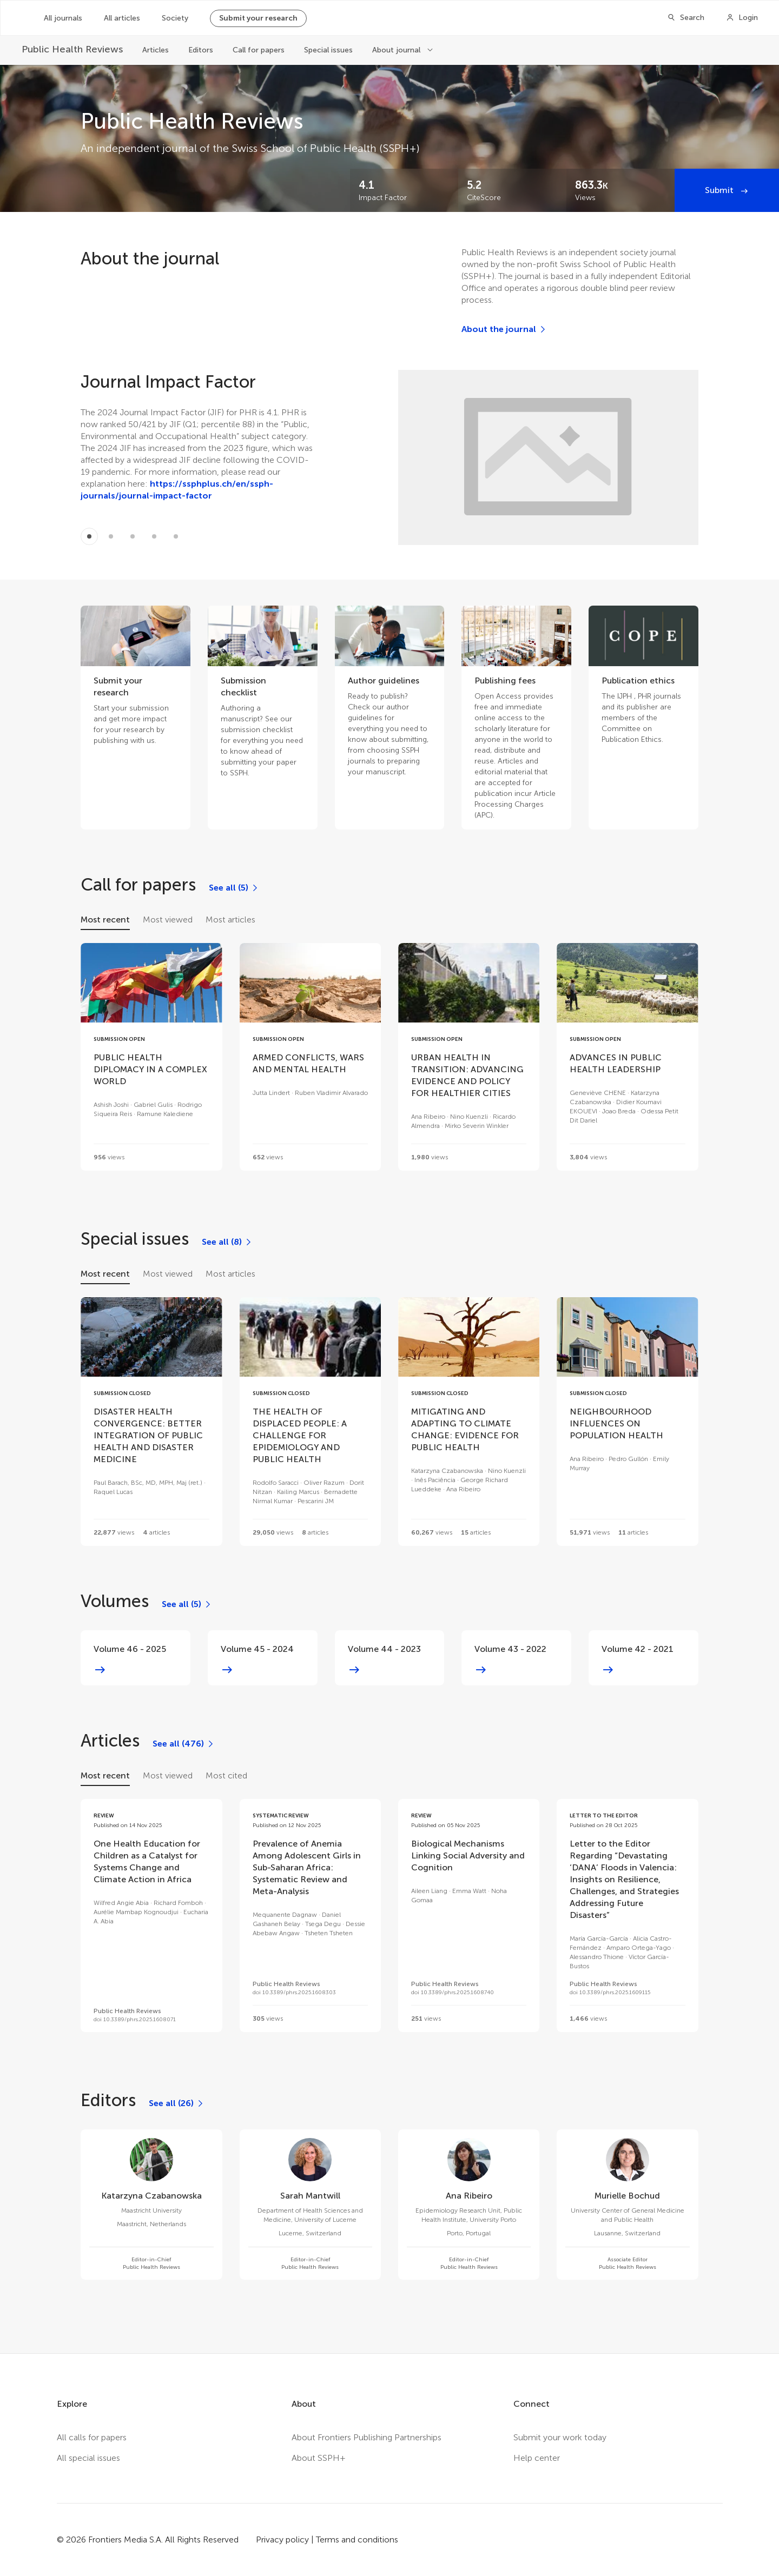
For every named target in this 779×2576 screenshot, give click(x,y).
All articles (122, 18)
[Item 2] (132, 536)
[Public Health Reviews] (72, 49)
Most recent (105, 919)
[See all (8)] (227, 1242)
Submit (720, 190)
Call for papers (259, 50)
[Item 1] (111, 536)
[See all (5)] (234, 888)
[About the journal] (504, 329)
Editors (200, 50)
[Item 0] (89, 536)
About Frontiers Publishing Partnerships (366, 2437)
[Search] (685, 17)
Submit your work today (559, 2437)
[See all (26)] (176, 2103)
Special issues (328, 50)
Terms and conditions (357, 2539)
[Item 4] (175, 536)
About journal (397, 50)
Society (175, 18)
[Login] (742, 17)
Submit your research (258, 18)
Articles (155, 50)
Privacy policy (282, 2539)
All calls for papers (92, 2437)
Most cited (226, 1775)
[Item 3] (154, 536)
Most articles (230, 919)
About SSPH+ (319, 2458)
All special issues (88, 2458)
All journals (63, 18)
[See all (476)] (184, 1744)
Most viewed (168, 919)
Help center (536, 2458)
